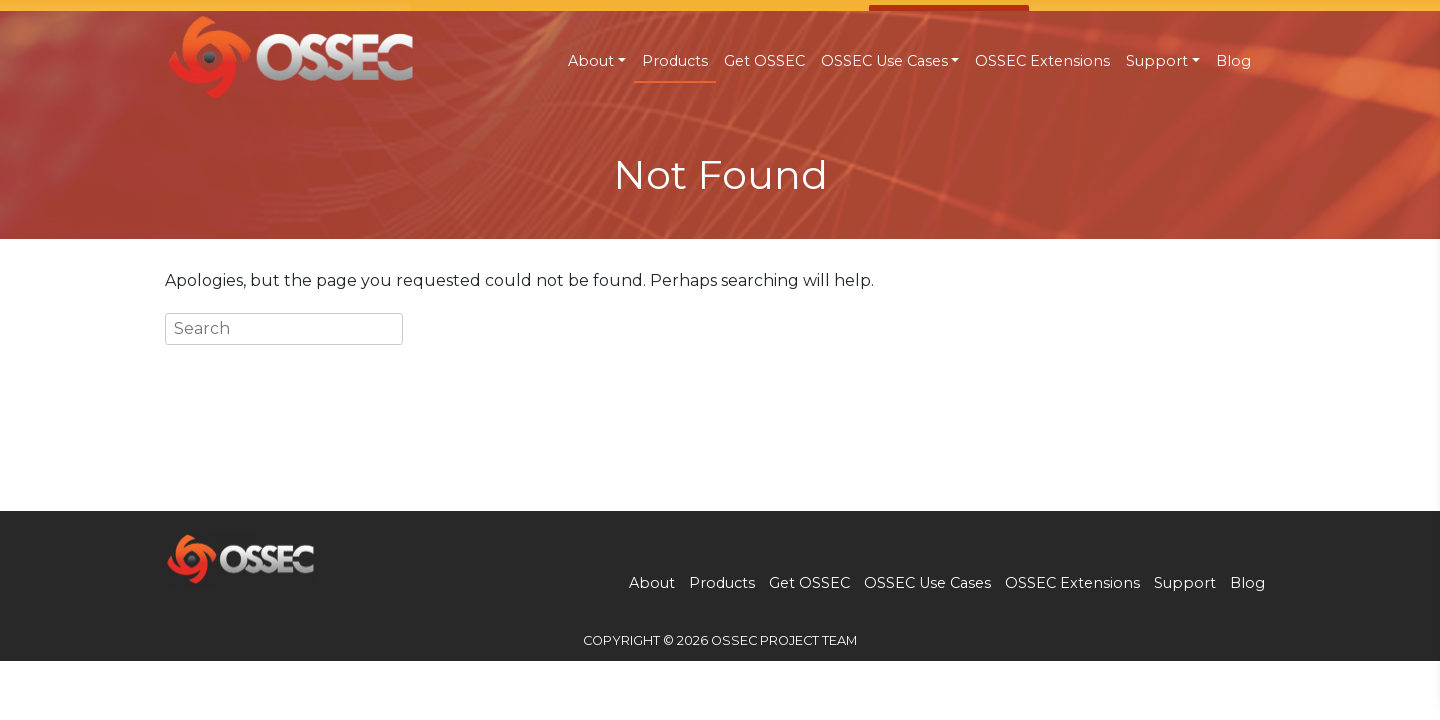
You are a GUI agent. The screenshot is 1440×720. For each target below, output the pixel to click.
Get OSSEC (764, 61)
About (591, 61)
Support (1157, 61)
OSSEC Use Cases (884, 61)
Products (675, 61)
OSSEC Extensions (1042, 61)
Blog (1233, 61)
